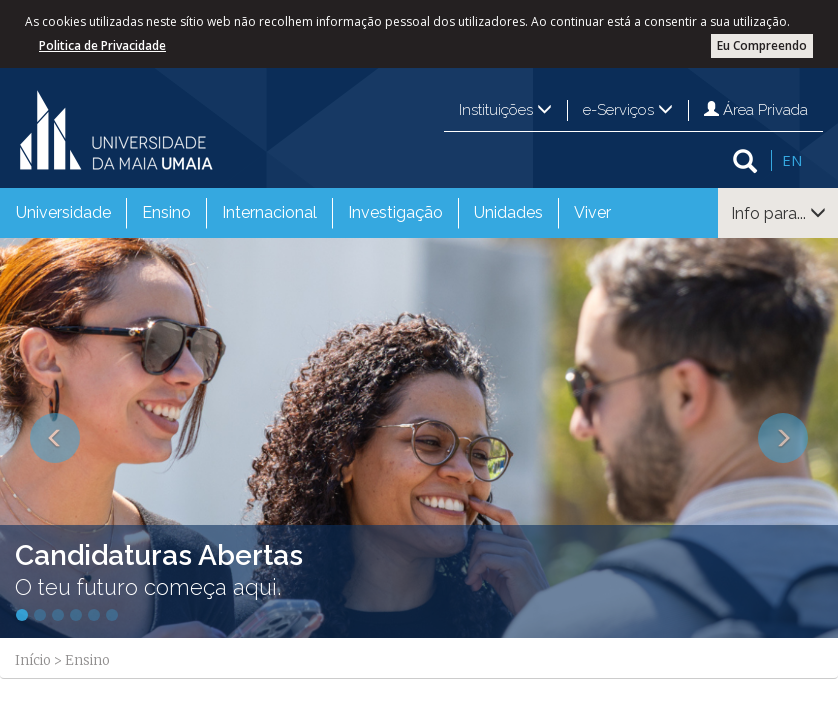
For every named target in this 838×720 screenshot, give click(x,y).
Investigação (395, 212)
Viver (592, 212)
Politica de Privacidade (102, 45)
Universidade (63, 212)
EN (792, 160)
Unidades (508, 212)
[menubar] (313, 213)
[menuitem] (63, 213)
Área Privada (756, 110)
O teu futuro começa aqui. (148, 587)
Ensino (166, 212)
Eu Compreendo (762, 45)
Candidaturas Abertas (159, 555)
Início (33, 660)
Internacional (269, 212)
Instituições (505, 110)
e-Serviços (628, 110)
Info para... (778, 213)
